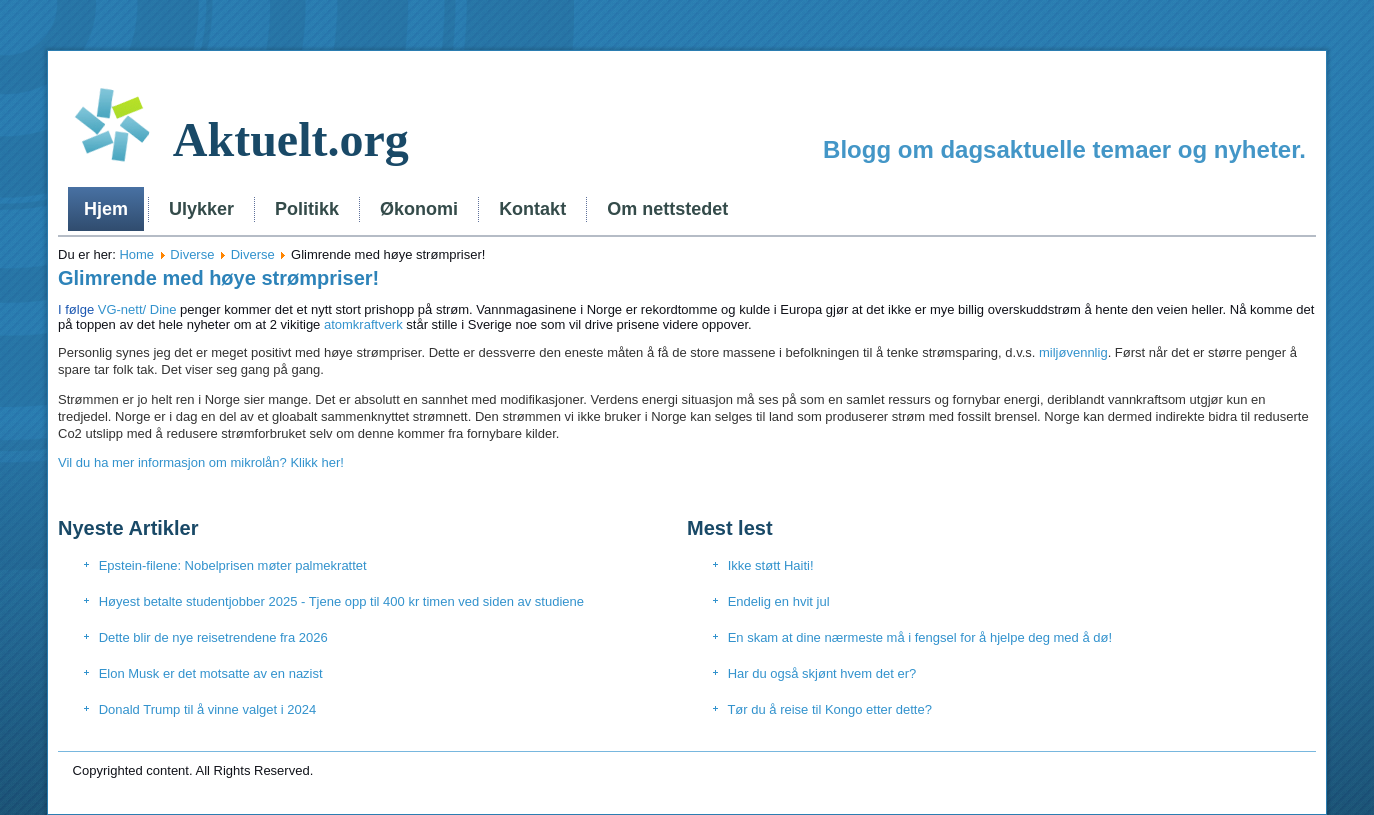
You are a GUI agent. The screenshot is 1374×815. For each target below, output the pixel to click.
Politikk (307, 209)
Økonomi (419, 209)
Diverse (192, 254)
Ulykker (201, 209)
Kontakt (532, 209)
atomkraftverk (363, 324)
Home (136, 254)
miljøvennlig (1073, 352)
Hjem (106, 209)
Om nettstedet (667, 209)
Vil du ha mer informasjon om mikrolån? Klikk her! (201, 462)
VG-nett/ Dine (117, 309)
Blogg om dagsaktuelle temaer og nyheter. (1064, 149)
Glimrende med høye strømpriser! (218, 278)
